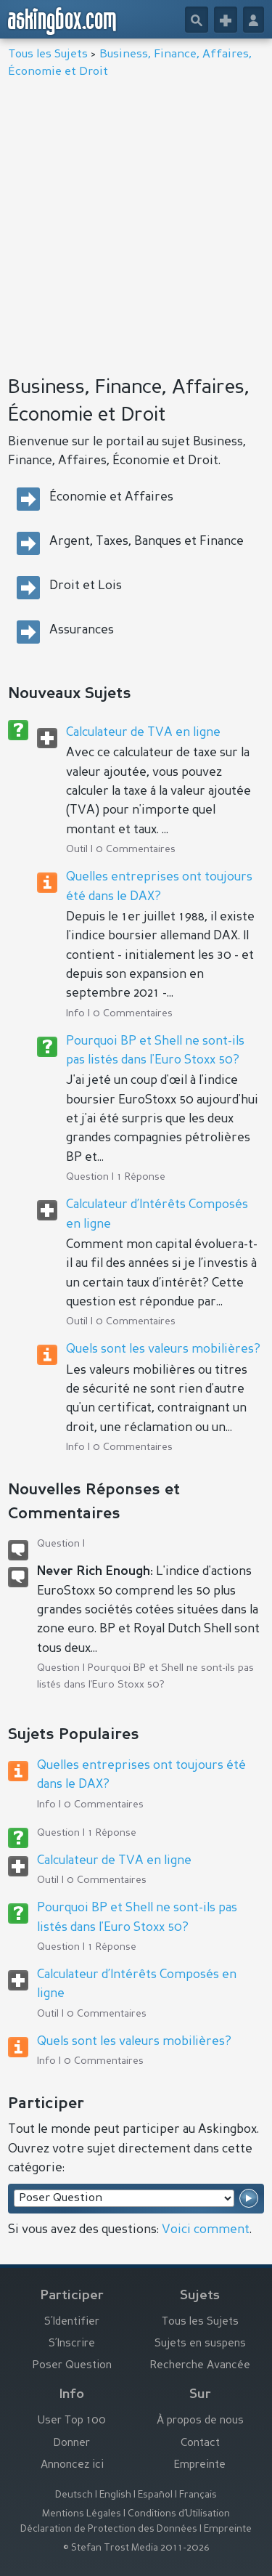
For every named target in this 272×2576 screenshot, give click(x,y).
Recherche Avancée (200, 2365)
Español (155, 2495)
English (115, 2495)
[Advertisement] (136, 222)
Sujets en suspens (200, 2343)
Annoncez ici (72, 2465)
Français (198, 2495)
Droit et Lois (85, 586)
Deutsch (74, 2495)
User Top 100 (72, 2420)
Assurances (81, 630)
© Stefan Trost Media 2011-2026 (136, 2548)
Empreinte (200, 2465)
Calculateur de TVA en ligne (143, 732)
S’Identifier (71, 2322)
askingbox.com (63, 21)
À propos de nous (200, 2420)
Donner (72, 2443)
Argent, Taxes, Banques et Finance (146, 541)
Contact (200, 2443)
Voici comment (206, 2230)
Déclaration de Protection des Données (108, 2529)
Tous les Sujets (48, 54)
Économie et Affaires (111, 497)
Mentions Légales (81, 2514)
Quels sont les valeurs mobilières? (163, 1349)
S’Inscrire (72, 2343)
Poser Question (72, 2365)
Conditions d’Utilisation (179, 2514)
